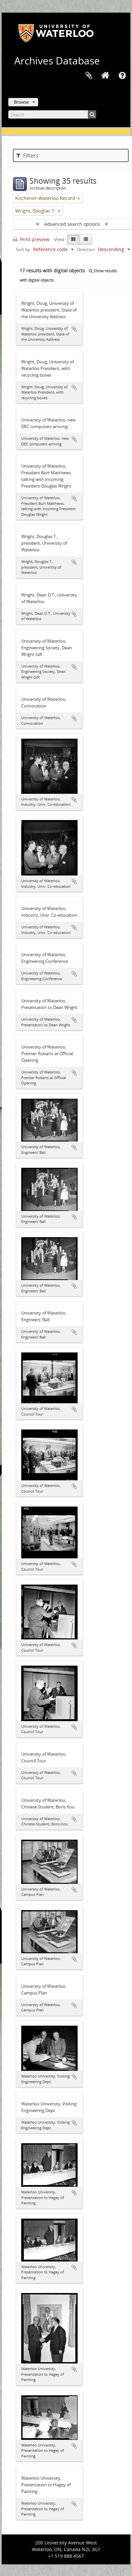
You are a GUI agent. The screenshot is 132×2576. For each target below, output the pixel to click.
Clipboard (89, 75)
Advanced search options (72, 224)
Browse (21, 102)
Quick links (122, 75)
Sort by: (23, 249)
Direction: (86, 249)
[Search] (52, 114)
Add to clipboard (74, 329)
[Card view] (73, 239)
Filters (27, 155)
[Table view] (85, 239)
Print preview (31, 239)
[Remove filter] (78, 198)
